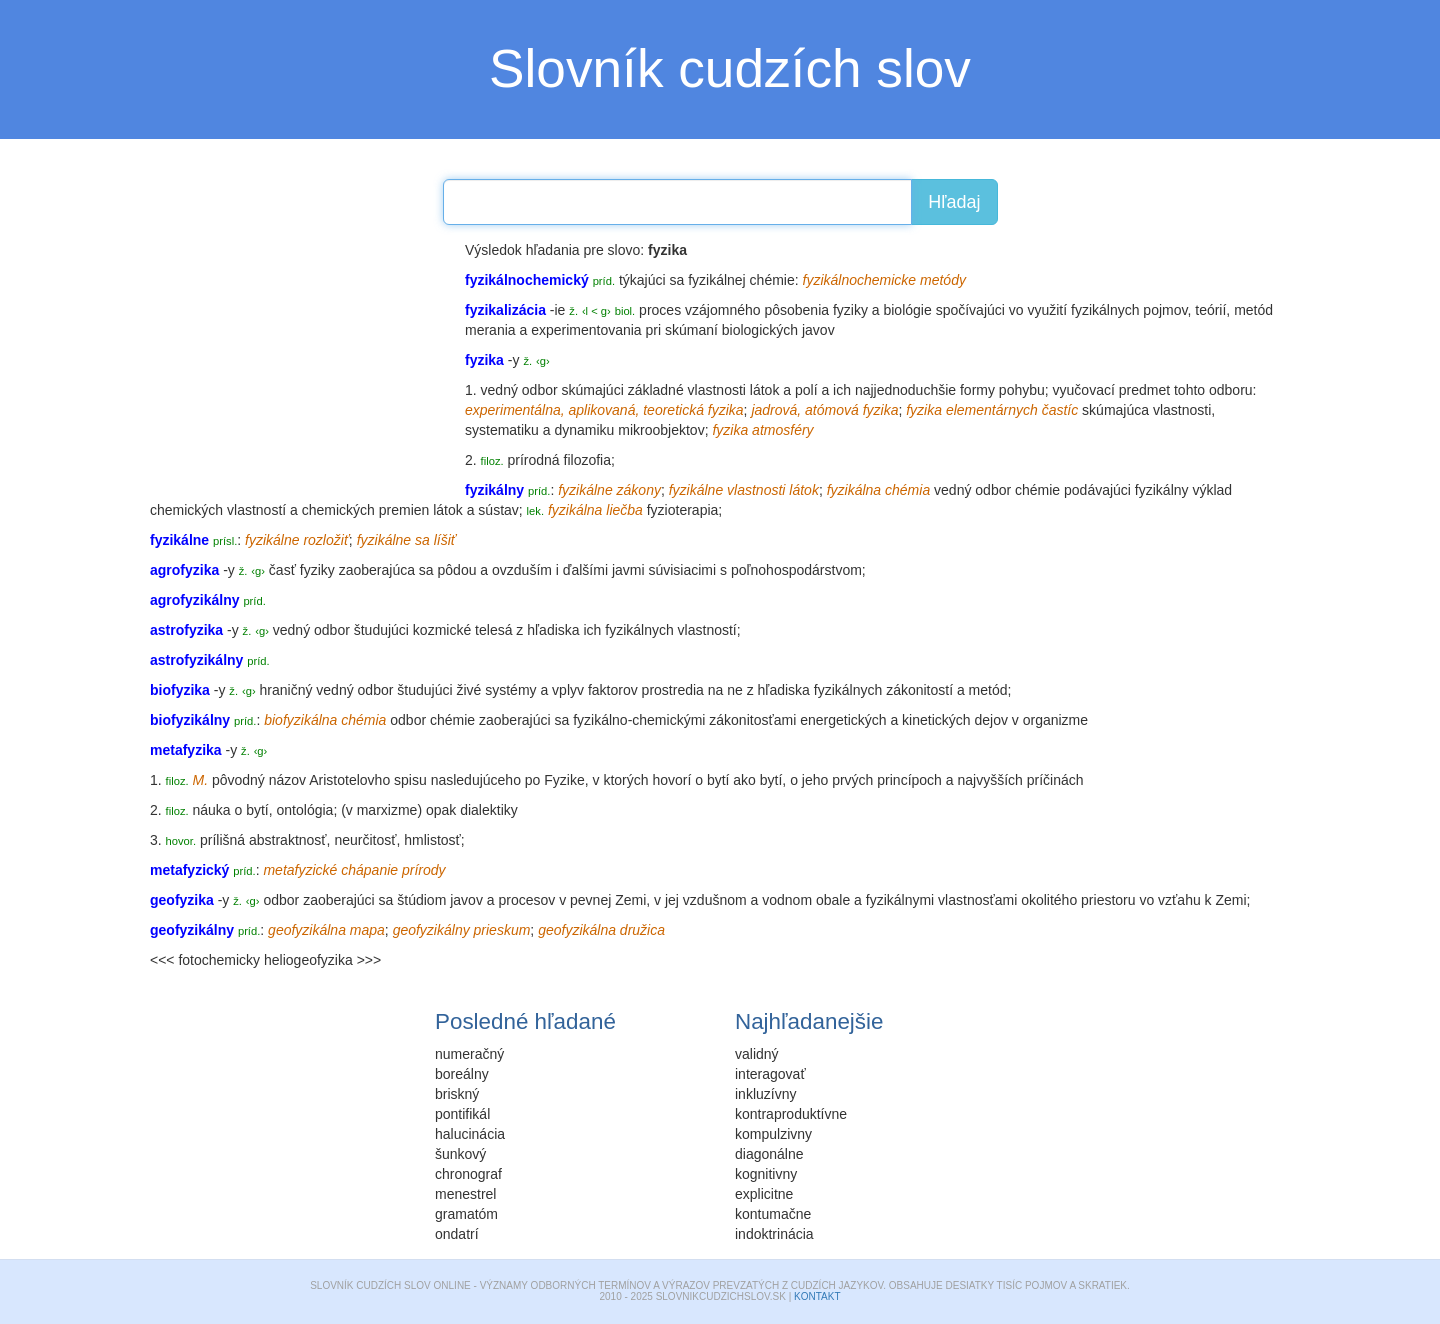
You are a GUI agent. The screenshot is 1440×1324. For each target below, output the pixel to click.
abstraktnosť (288, 840)
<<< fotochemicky (205, 960)
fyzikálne (585, 490)
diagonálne (769, 1154)
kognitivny (766, 1174)
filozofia (587, 460)
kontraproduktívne (791, 1114)
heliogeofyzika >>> (322, 960)
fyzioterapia (683, 510)
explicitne (764, 1194)
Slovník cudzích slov (730, 68)
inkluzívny (765, 1094)
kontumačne (773, 1214)
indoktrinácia (774, 1234)
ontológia (305, 810)
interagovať (770, 1074)
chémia (907, 490)
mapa (367, 930)
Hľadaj (954, 202)
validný (757, 1054)
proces (660, 310)
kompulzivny (773, 1134)
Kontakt (817, 1296)
